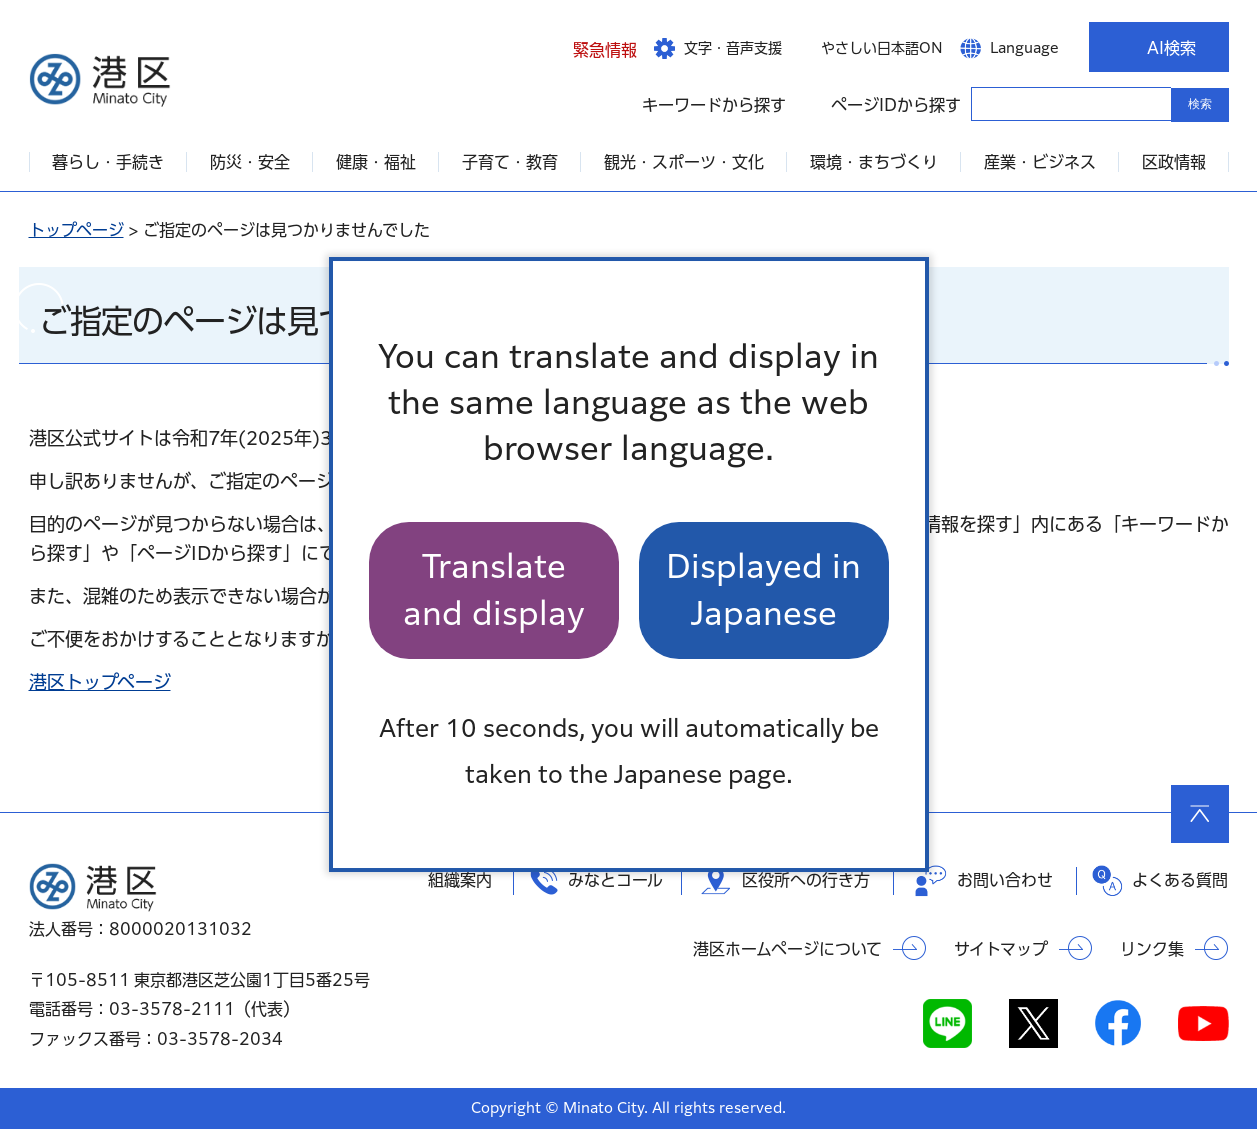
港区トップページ (100, 682)
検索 (1200, 104)
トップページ (76, 230)
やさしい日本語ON (882, 48)
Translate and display (494, 589)
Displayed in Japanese (763, 589)
